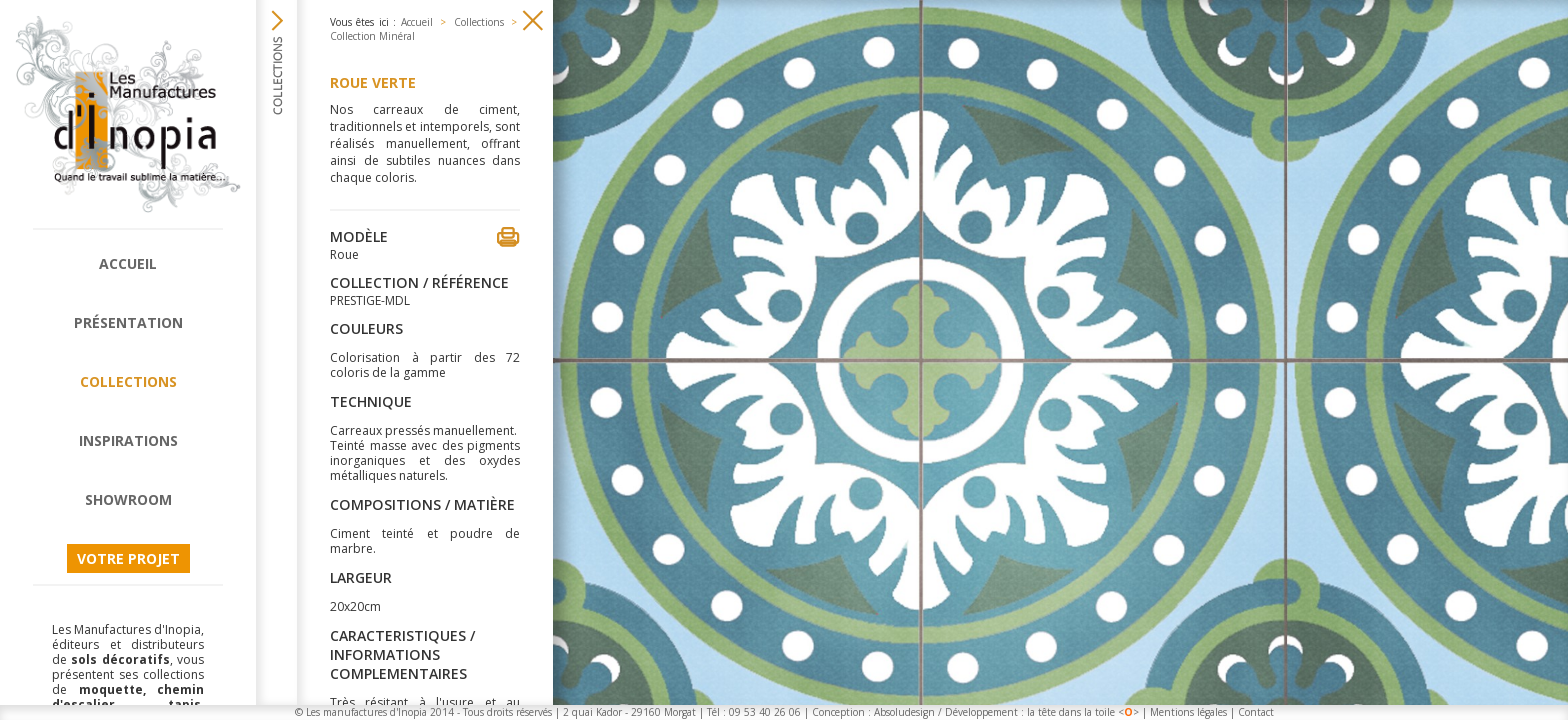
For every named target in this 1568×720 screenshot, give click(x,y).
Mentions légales (1188, 712)
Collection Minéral (372, 36)
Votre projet (128, 558)
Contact (1256, 712)
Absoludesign (904, 712)
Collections (128, 381)
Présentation (128, 322)
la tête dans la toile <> (1083, 712)
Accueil (128, 263)
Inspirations (128, 440)
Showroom (128, 499)
